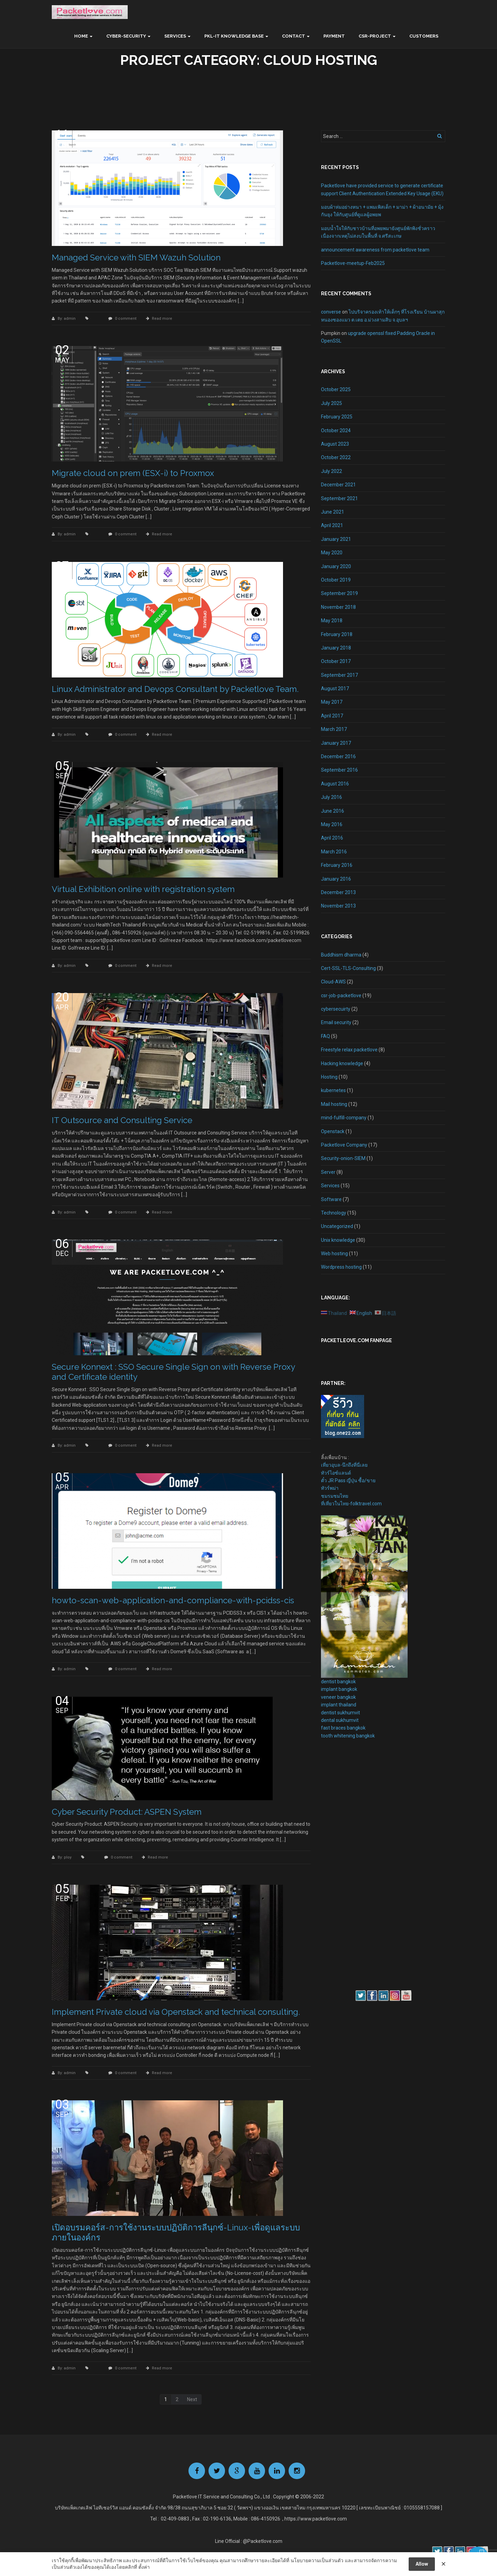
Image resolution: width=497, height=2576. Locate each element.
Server (328, 1172)
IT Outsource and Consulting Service (122, 1120)
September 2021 (339, 498)
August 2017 (335, 688)
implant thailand (338, 1704)
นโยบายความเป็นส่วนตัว (317, 2560)
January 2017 (336, 743)
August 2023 (335, 444)
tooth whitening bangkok (348, 1735)
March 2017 (334, 729)
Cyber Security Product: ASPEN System (127, 1812)
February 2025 (336, 416)
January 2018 (336, 648)
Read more (162, 318)
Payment (334, 36)
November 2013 (338, 906)
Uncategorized (337, 1226)
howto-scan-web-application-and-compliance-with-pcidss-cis (173, 1600)
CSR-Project (375, 36)
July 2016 (331, 797)
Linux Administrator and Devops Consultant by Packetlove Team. (175, 689)
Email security (336, 1022)
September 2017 (339, 675)
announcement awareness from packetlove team (375, 249)
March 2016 (334, 851)
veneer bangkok (338, 1697)
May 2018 (331, 620)
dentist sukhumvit (340, 1712)
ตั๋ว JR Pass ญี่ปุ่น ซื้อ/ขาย (348, 1480)
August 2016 (335, 783)
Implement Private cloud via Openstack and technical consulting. (176, 2012)
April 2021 (332, 525)
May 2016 (331, 824)
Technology (333, 1213)
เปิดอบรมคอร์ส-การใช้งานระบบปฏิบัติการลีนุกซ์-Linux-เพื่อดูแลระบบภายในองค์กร (176, 2232)
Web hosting (334, 1253)
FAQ (325, 1036)
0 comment (125, 318)
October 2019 (336, 580)
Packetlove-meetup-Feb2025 (353, 263)
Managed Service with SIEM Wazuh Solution (136, 257)
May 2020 (331, 552)
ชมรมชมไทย (334, 1496)
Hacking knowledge (342, 1063)
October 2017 (336, 661)
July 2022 (331, 471)
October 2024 (336, 430)
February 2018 (336, 634)
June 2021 (332, 512)
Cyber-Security (126, 36)
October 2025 (336, 389)
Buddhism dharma (341, 955)
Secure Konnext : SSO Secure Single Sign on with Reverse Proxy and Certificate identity (173, 1372)
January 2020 (336, 566)
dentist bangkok (338, 1681)
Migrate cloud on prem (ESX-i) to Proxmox (133, 473)
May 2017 (331, 702)
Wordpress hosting (341, 1267)
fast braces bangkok (343, 1728)
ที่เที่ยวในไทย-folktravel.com (351, 1503)
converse (331, 312)
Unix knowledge (338, 1240)
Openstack (332, 1131)
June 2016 (332, 811)
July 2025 (331, 403)
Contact (293, 36)
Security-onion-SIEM (343, 1158)
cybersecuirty (335, 1009)
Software (331, 1199)
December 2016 (338, 756)
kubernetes (333, 1090)
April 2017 (332, 716)
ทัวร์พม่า (330, 1488)
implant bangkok (339, 1689)
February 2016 (336, 865)
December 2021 (338, 484)
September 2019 (339, 593)
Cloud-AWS (333, 981)
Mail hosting (334, 1104)
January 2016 (336, 879)
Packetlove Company (344, 1145)
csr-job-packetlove (341, 995)
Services (175, 36)
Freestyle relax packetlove (349, 1049)
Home (81, 36)
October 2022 (336, 457)
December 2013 (338, 892)
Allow (422, 2564)
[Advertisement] (341, 1863)
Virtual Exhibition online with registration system (143, 889)
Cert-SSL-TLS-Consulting (348, 968)
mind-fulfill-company (344, 1117)
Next (192, 2399)
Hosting (329, 1077)
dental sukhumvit (340, 1720)
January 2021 (336, 539)
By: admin (67, 318)
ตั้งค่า (144, 2567)
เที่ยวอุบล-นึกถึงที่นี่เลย (344, 1465)
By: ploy (65, 1857)
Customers (423, 36)
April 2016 (332, 838)
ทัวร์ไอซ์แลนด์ (336, 1473)
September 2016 (339, 770)
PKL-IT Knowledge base (234, 36)
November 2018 (338, 607)
